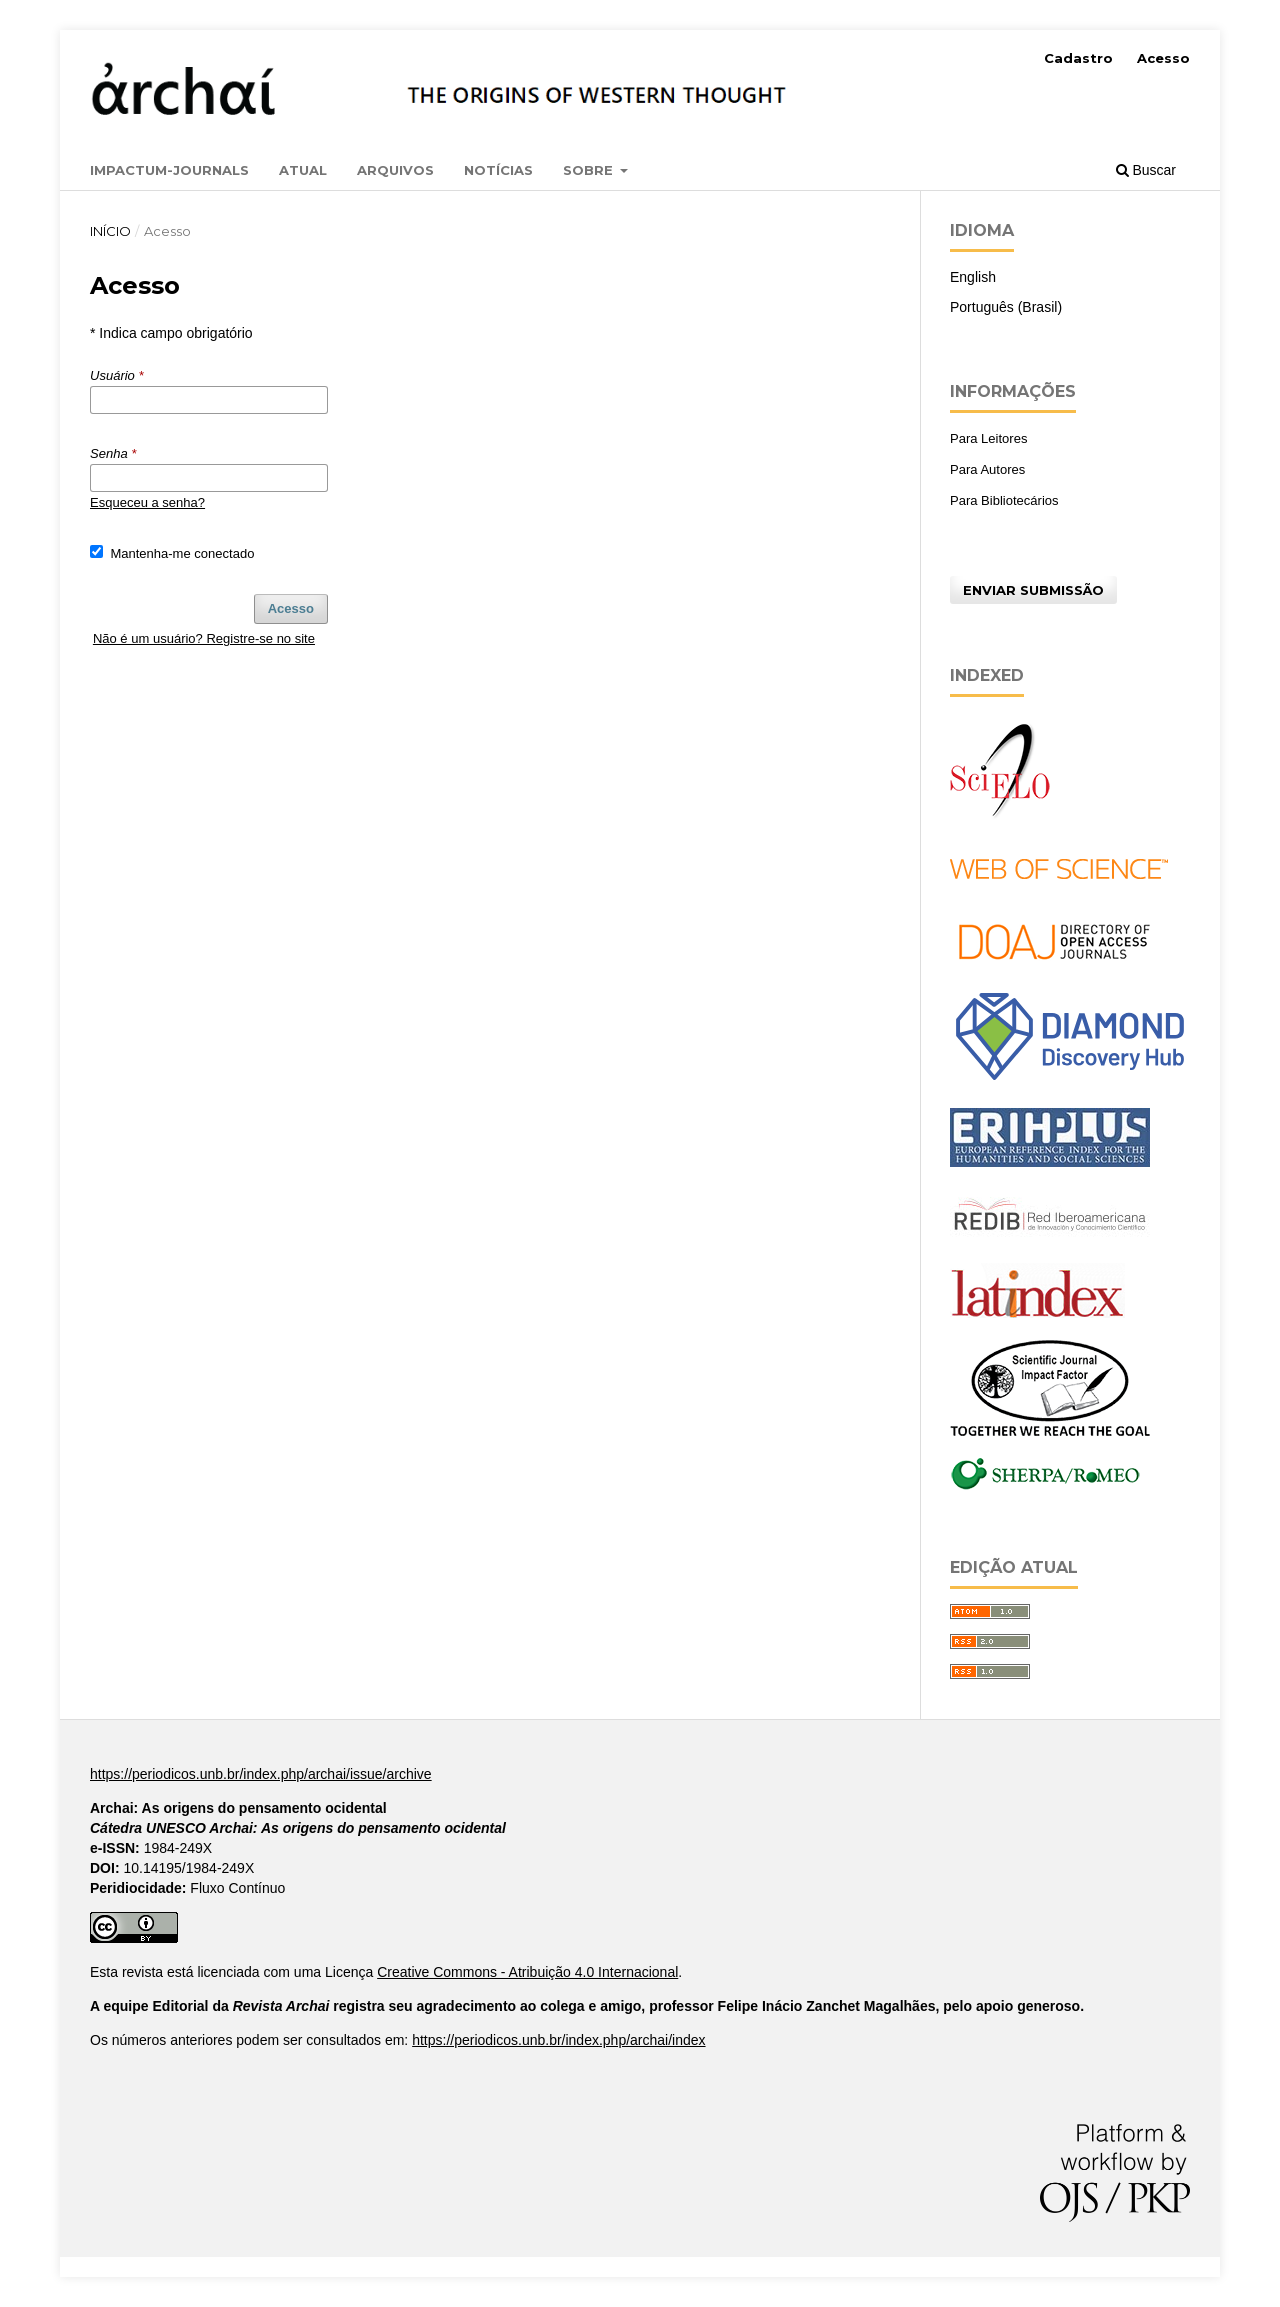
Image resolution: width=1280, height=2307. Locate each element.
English (973, 277)
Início (110, 231)
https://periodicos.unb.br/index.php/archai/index (558, 2040)
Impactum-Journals (169, 170)
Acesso (1163, 58)
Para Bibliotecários (1004, 500)
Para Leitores (988, 438)
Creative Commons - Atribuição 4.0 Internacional (527, 1972)
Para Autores (987, 469)
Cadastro (1078, 58)
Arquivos (395, 170)
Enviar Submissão (1033, 590)
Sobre (590, 170)
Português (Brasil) (1006, 307)
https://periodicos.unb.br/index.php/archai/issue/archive (261, 1774)
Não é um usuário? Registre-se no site (204, 638)
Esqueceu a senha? (147, 502)
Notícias (498, 170)
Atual (303, 170)
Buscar (1146, 170)
